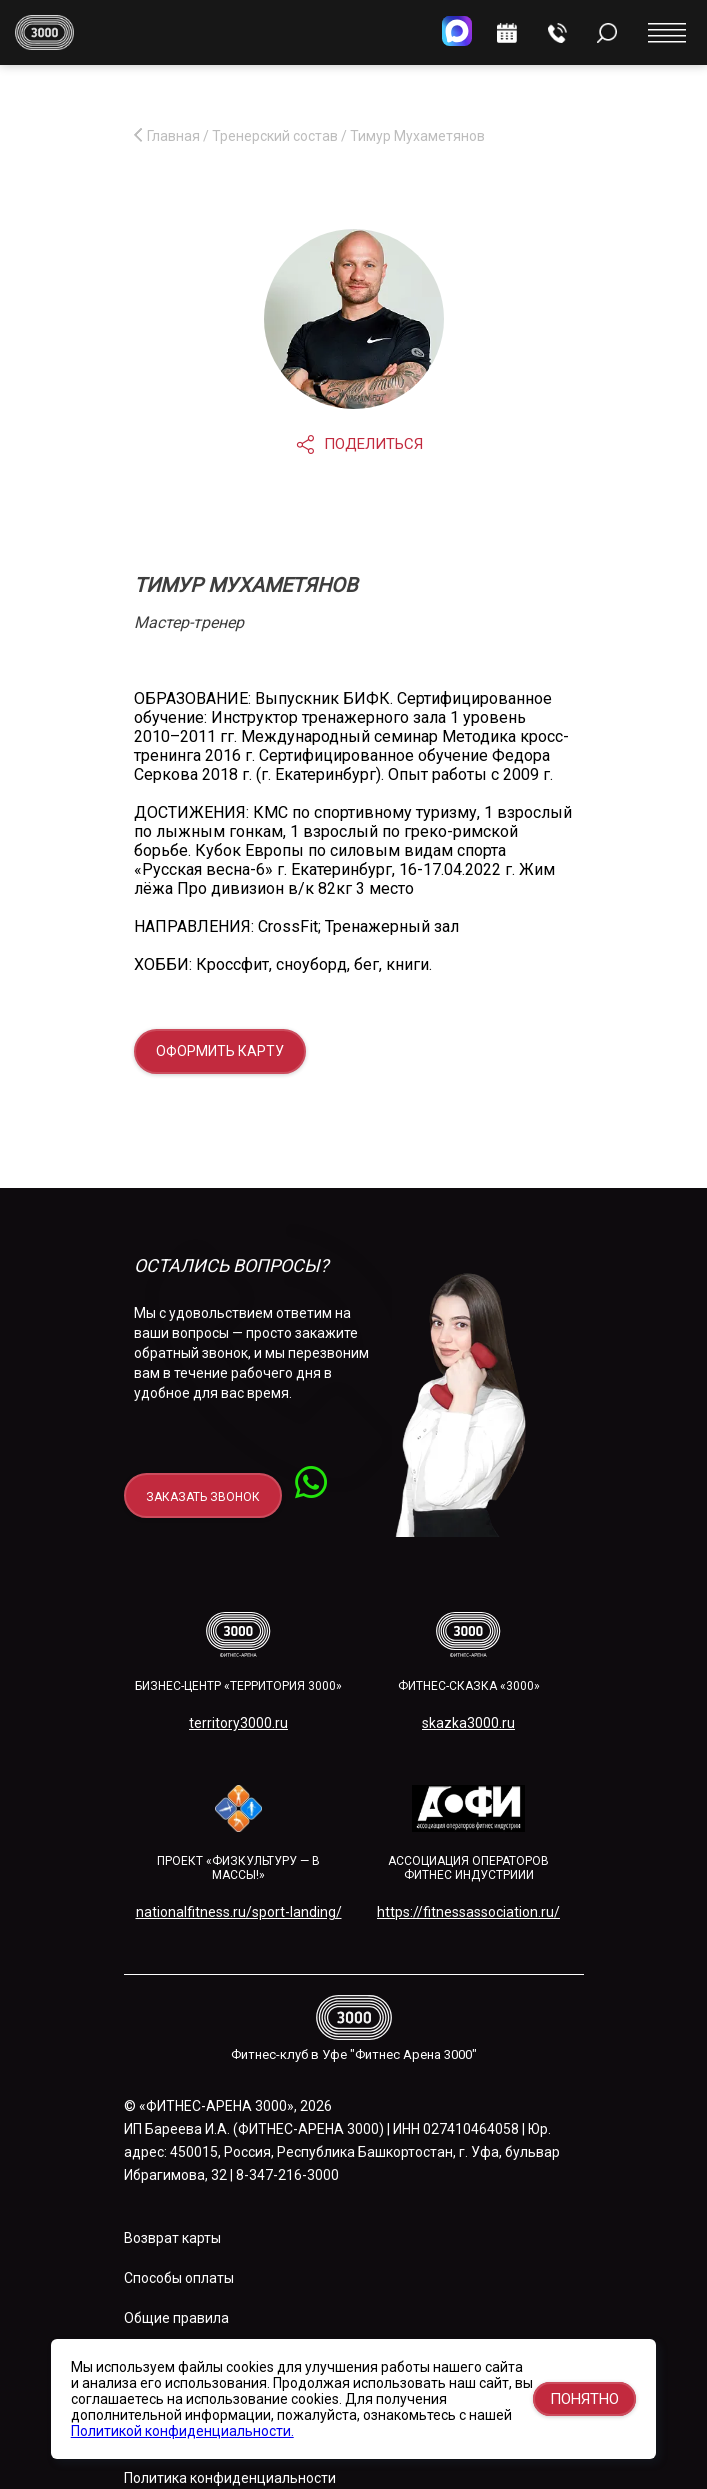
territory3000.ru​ (238, 1723)
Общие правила (176, 2318)
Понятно (584, 2399)
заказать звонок (203, 1497)
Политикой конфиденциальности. (182, 2431)
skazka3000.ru (468, 1723)
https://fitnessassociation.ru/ (468, 1912)
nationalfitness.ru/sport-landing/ (239, 1912)
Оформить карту (220, 1051)
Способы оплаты (179, 2278)
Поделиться (359, 444)
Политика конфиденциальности (230, 2478)
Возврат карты (172, 2238)
